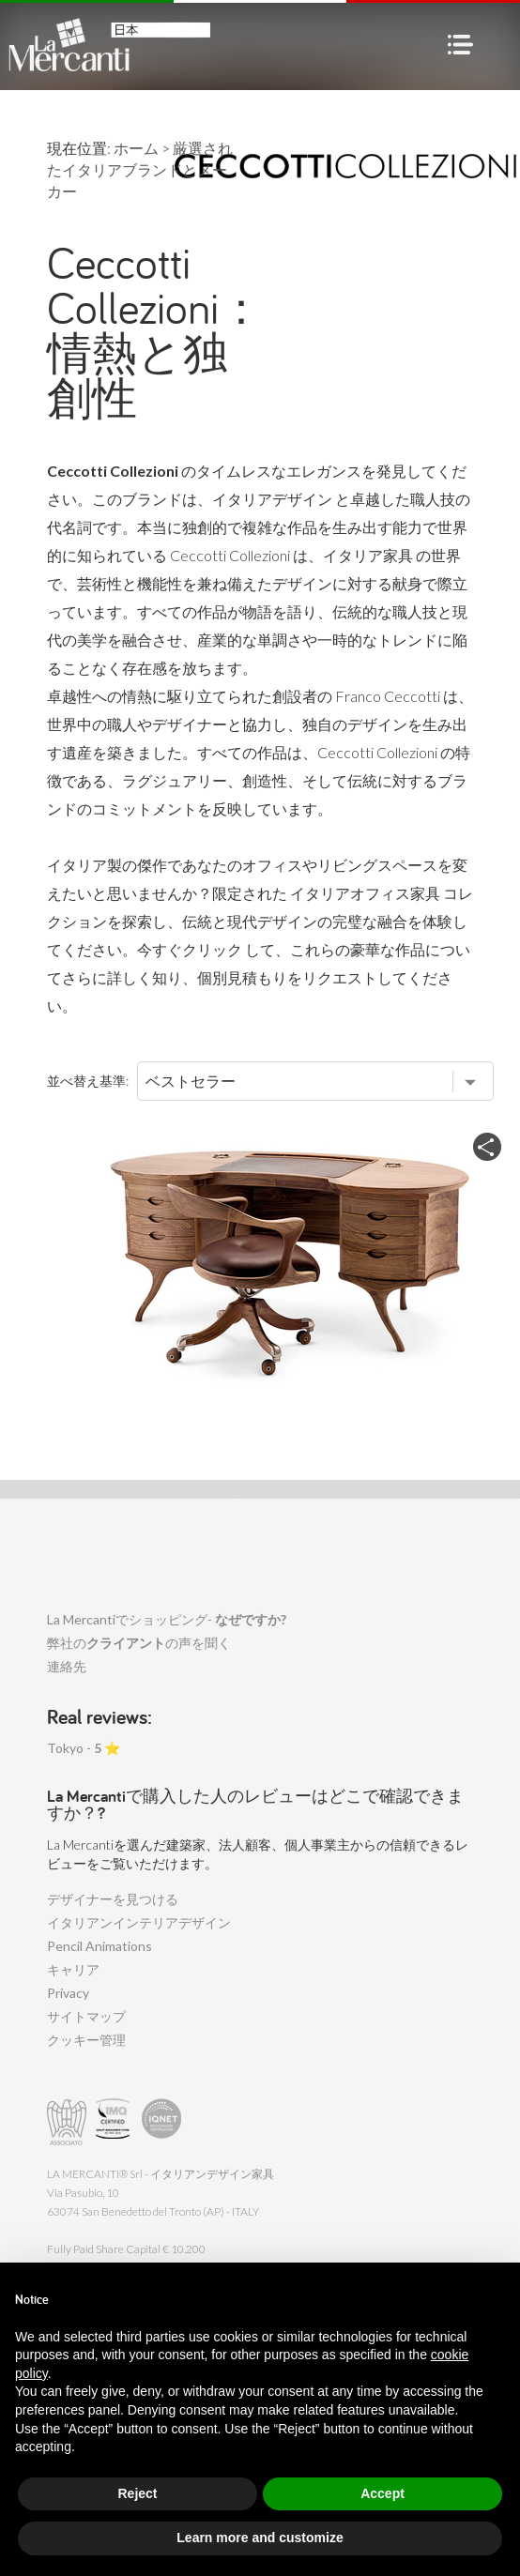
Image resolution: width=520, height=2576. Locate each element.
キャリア (73, 1969)
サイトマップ (86, 2016)
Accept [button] (382, 2493)
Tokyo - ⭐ (83, 1748)
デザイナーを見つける (112, 1899)
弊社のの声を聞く (139, 1643)
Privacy (68, 1993)
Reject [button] (137, 2493)
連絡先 (66, 1666)
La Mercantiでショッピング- (166, 1619)
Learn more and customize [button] (259, 2537)
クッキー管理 (86, 2040)
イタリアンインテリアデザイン (139, 1922)
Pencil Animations (99, 1946)
